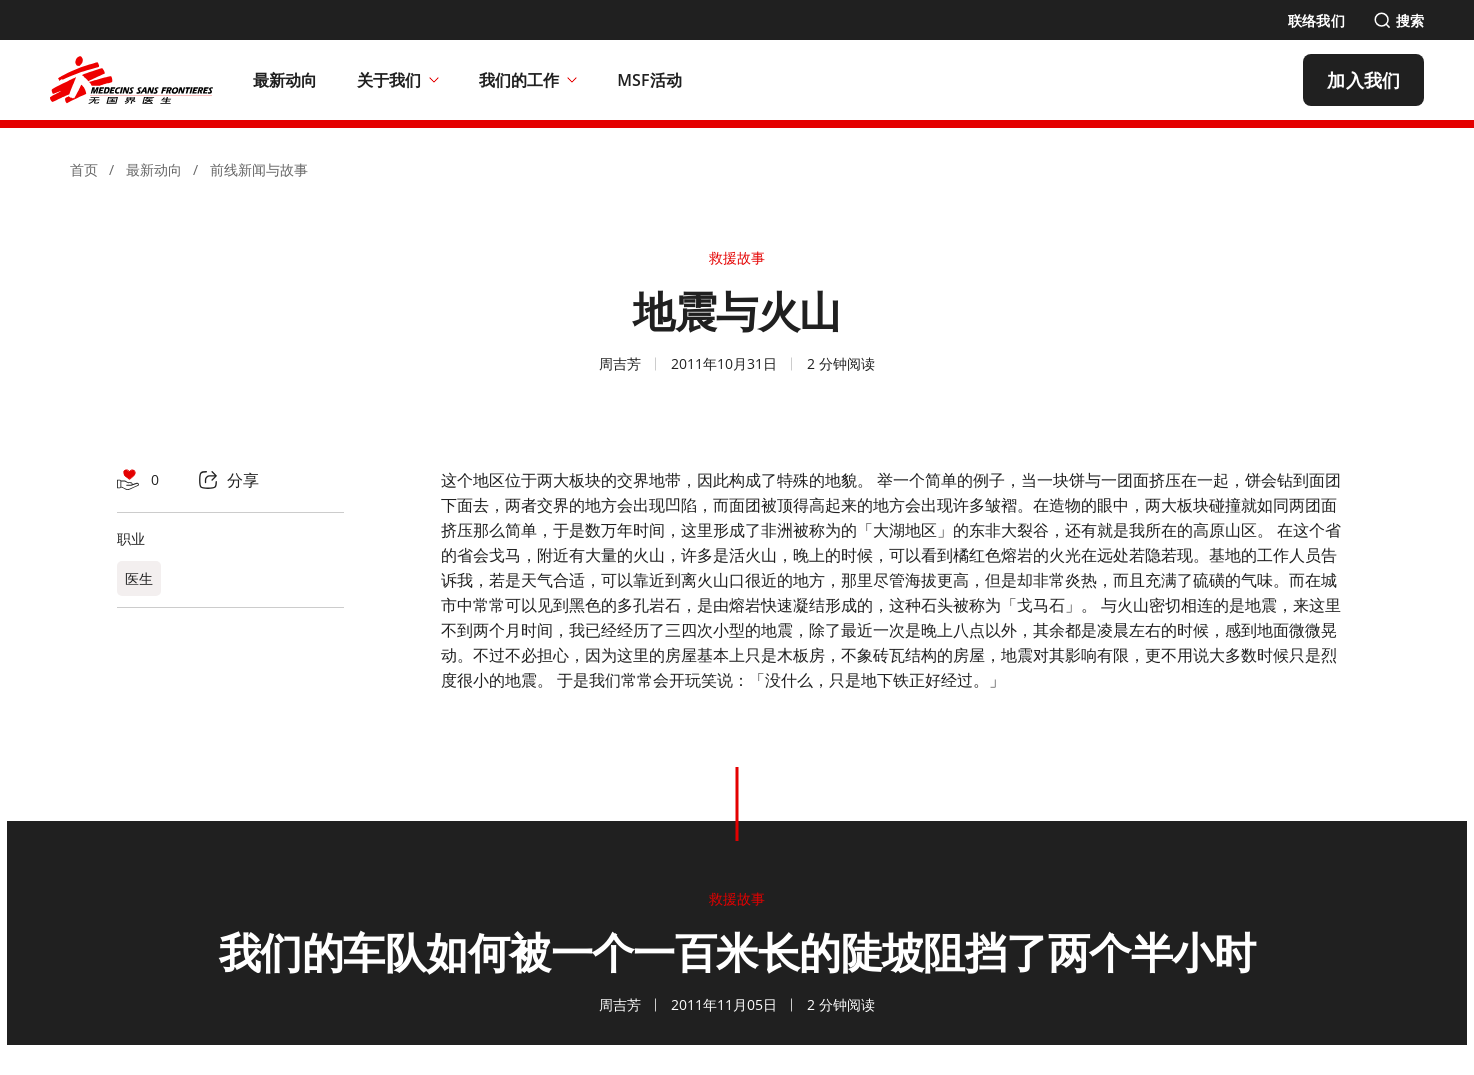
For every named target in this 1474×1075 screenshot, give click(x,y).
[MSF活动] (649, 80)
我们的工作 (528, 80)
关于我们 (398, 80)
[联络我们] (1316, 20)
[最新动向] (285, 80)
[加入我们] (1363, 80)
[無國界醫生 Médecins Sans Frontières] (131, 80)
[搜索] (1398, 20)
